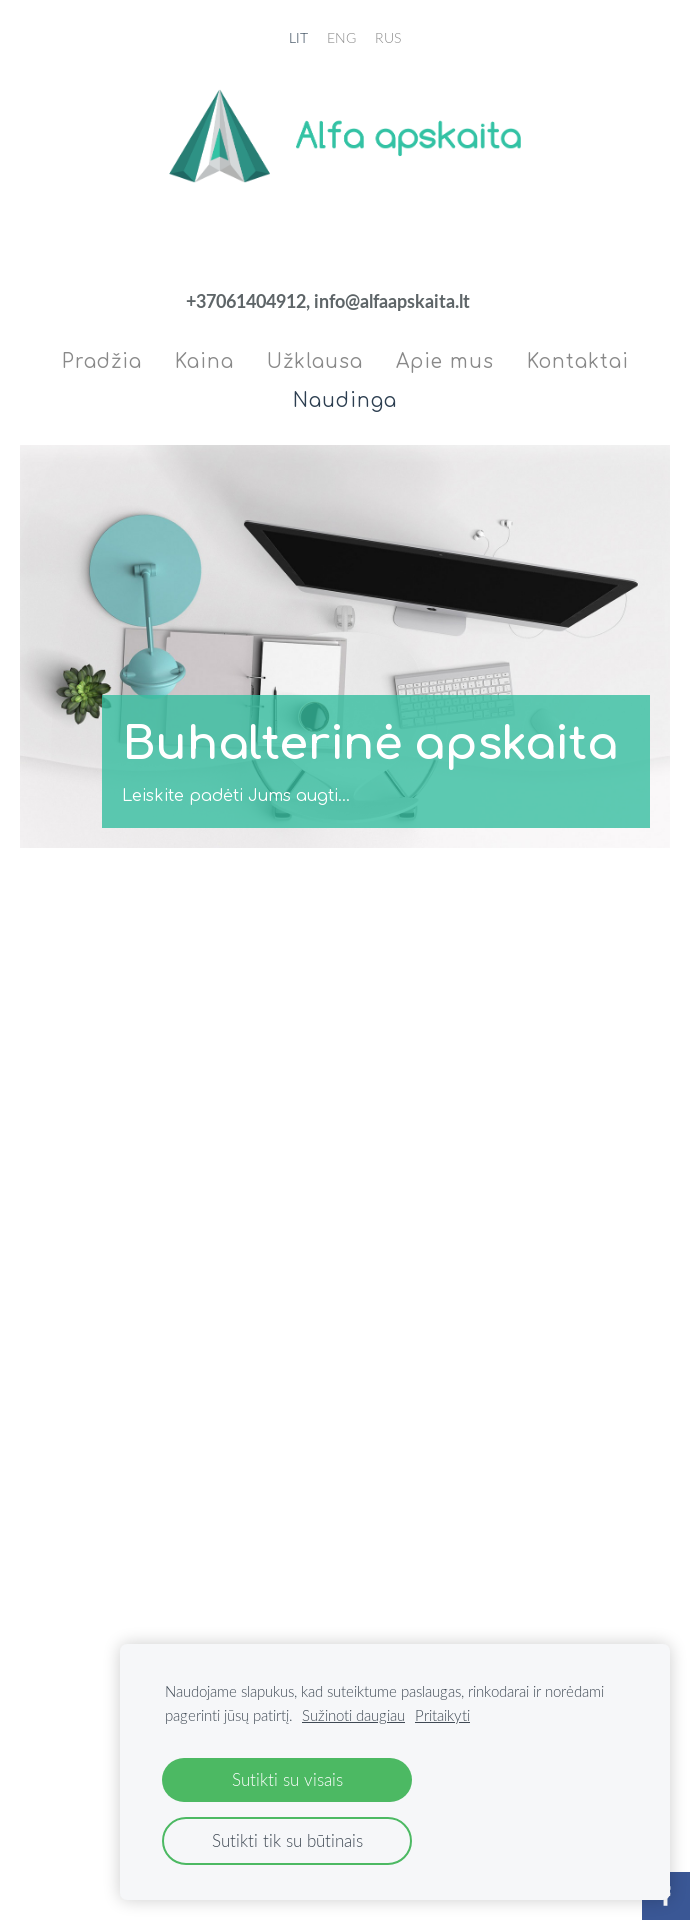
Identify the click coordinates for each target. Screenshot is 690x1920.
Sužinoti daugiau (353, 1715)
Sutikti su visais (287, 1779)
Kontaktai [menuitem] (578, 361)
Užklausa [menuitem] (315, 361)
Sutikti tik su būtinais (287, 1840)
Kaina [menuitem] (204, 361)
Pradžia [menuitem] (102, 361)
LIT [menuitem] (298, 37)
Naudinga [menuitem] (345, 400)
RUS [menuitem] (388, 37)
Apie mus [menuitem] (445, 361)
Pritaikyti (442, 1715)
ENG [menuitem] (341, 37)
